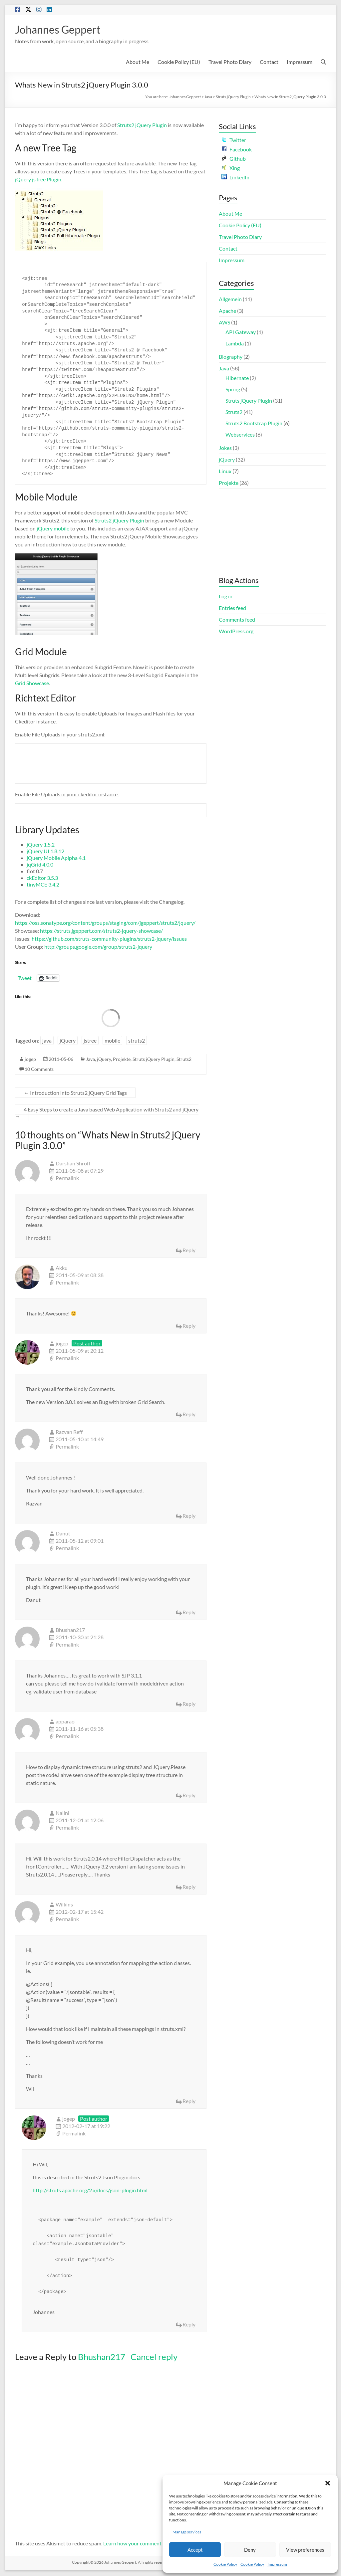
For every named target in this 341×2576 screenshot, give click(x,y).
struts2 (136, 1041)
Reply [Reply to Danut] (188, 1613)
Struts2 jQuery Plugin (142, 125)
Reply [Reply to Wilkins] (188, 2101)
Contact (269, 62)
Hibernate (237, 378)
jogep (30, 1060)
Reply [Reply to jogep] (188, 1415)
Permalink (67, 1178)
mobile (112, 1041)
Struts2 (183, 1060)
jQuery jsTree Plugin (38, 180)
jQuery (68, 1041)
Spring (232, 390)
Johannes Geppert (63, 29)
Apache (227, 311)
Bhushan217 (101, 2357)
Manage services (186, 2531)
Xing (230, 168)
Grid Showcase (32, 684)
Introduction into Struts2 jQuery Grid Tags (75, 1093)
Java (208, 97)
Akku (62, 1268)
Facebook (236, 150)
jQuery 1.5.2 (41, 845)
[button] (327, 2483)
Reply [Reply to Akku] (188, 1326)
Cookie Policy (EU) (179, 62)
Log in (225, 597)
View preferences (305, 2550)
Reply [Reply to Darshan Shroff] (188, 1251)
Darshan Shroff (73, 1164)
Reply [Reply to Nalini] (188, 1887)
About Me (137, 62)
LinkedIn (235, 178)
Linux (225, 472)
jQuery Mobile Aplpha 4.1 (56, 858)
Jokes (225, 448)
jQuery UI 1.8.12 (45, 852)
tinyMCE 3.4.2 (43, 885)
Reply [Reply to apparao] (188, 1796)
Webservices (240, 435)
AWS (224, 323)
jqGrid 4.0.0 (40, 865)
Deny (250, 2550)
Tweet (25, 978)
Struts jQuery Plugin (233, 97)
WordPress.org (236, 632)
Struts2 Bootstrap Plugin (253, 424)
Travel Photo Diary (229, 62)
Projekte (122, 1060)
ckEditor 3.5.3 (42, 878)
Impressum (277, 2564)
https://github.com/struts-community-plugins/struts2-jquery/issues (109, 939)
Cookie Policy (225, 2564)
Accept (195, 2550)
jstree (90, 1041)
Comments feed (237, 620)
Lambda (234, 344)
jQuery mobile (53, 529)
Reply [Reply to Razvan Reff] (188, 1516)
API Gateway (240, 332)
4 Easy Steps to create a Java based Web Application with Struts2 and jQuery (106, 1113)
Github (233, 159)
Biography (230, 357)
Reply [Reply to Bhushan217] (188, 1704)
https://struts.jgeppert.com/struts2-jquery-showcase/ (101, 931)
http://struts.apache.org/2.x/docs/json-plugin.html (90, 2191)
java (47, 1041)
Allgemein (230, 300)
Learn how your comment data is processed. (153, 2544)
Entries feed (232, 608)
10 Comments (39, 1070)
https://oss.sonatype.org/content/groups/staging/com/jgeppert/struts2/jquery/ (105, 923)
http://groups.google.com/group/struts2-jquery (98, 947)
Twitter (233, 140)
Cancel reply (154, 2357)
